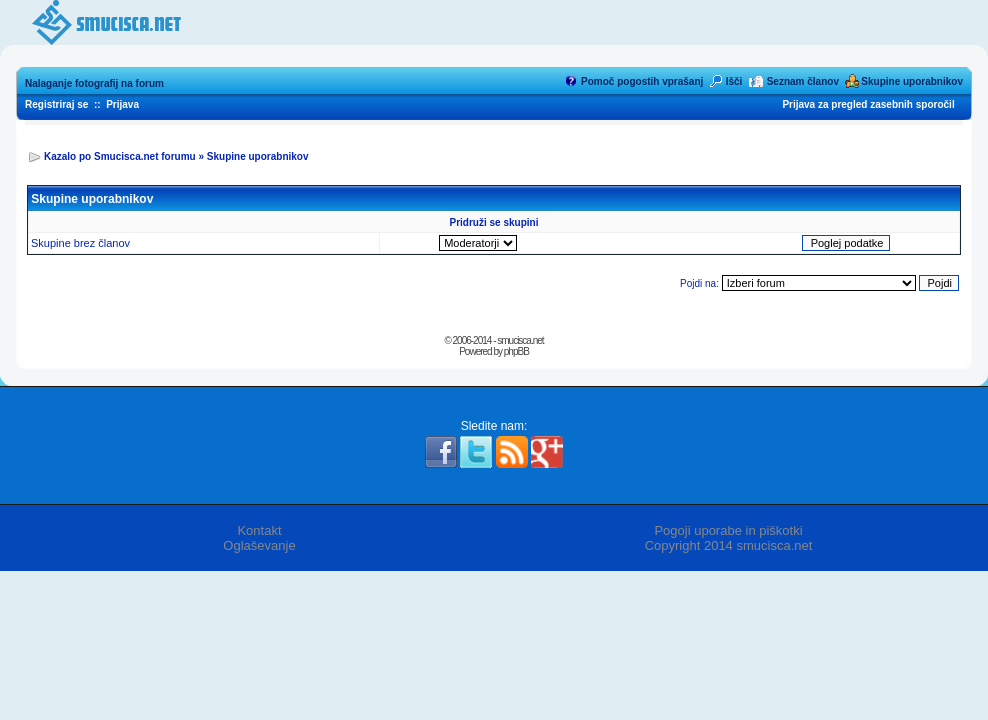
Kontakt (259, 530)
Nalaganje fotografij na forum (94, 83)
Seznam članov (803, 81)
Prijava (122, 104)
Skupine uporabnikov (912, 81)
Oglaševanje (259, 545)
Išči (734, 81)
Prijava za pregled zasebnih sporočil (868, 104)
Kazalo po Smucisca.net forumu (120, 156)
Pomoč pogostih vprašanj (642, 81)
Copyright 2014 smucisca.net (729, 545)
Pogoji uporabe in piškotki (728, 530)
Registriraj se (56, 104)
